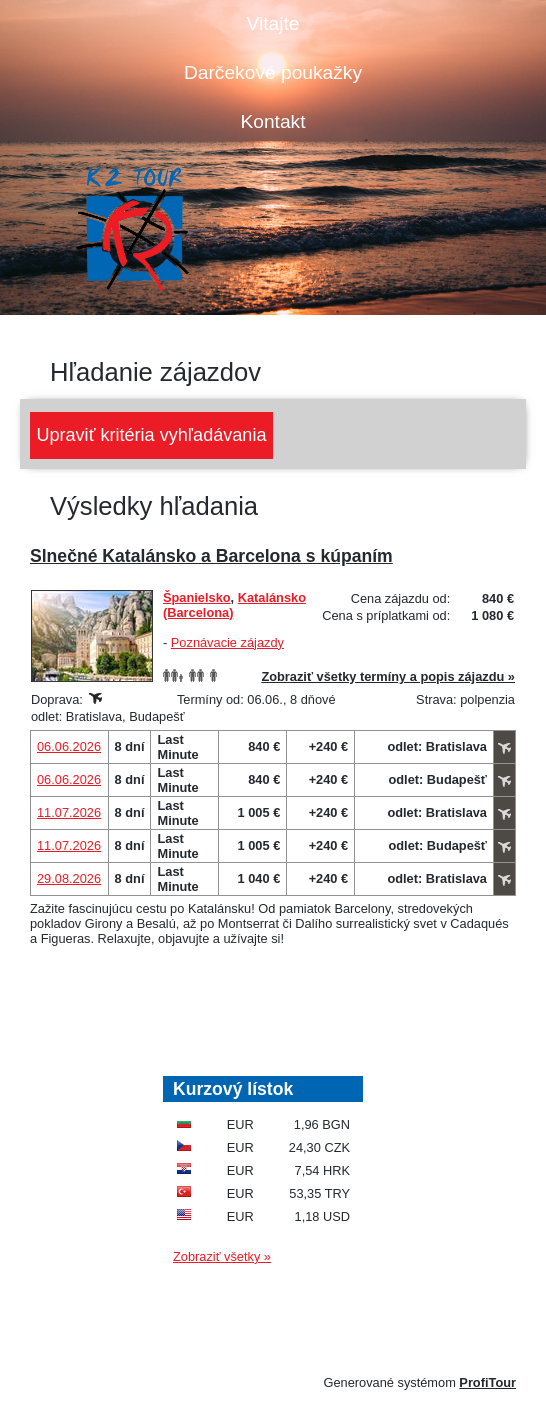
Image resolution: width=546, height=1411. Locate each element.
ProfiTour (487, 1382)
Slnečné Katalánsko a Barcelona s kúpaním (211, 556)
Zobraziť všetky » (222, 1256)
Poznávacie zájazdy (227, 642)
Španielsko (197, 597)
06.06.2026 (69, 746)
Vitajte (273, 23)
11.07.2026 (69, 812)
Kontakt (272, 121)
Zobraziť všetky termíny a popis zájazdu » (388, 676)
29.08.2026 (69, 878)
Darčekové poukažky (273, 72)
